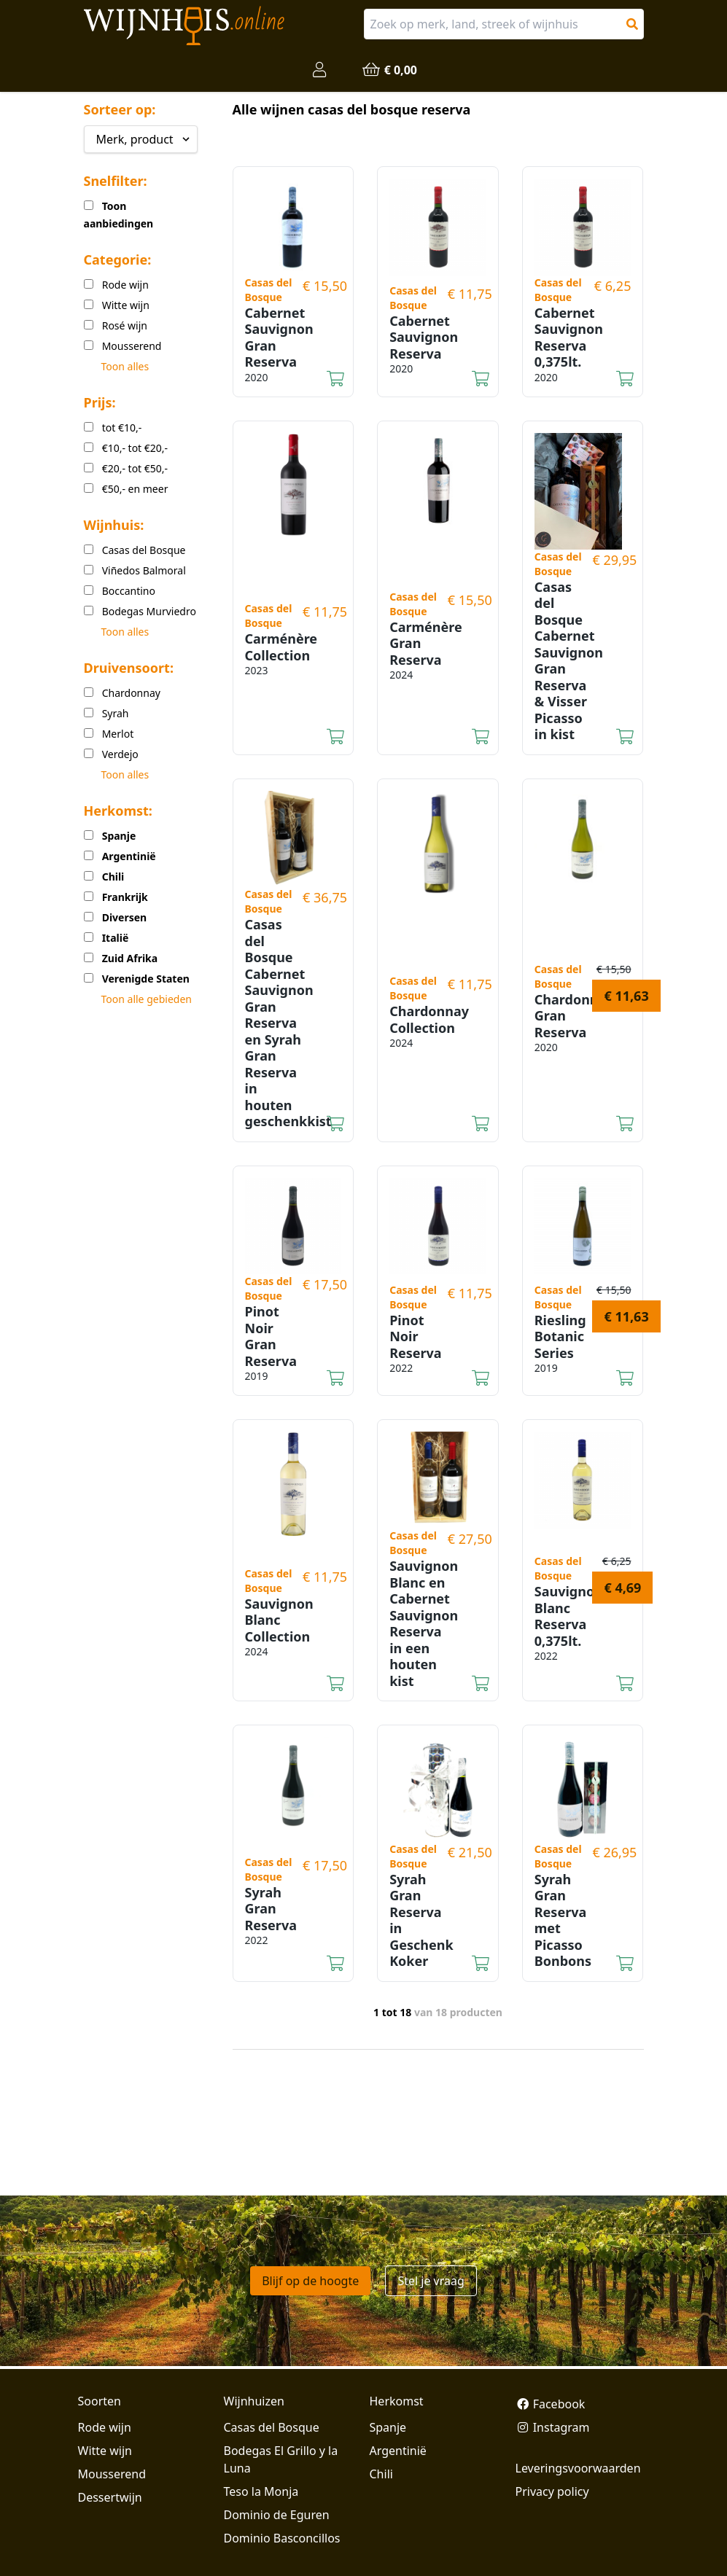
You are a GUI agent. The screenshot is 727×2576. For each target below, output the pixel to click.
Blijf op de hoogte (310, 2281)
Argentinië (398, 2451)
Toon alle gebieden (146, 999)
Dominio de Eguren (277, 2515)
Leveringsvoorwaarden (578, 2468)
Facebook (551, 2404)
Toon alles (125, 366)
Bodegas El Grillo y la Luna (281, 2459)
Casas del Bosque (271, 2427)
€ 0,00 (389, 70)
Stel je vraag (430, 2281)
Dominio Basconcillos (282, 2538)
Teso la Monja (261, 2491)
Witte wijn (105, 2451)
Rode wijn (104, 2427)
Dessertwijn (110, 2497)
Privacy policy (552, 2491)
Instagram (553, 2427)
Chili (381, 2474)
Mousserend (112, 2474)
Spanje (388, 2427)
